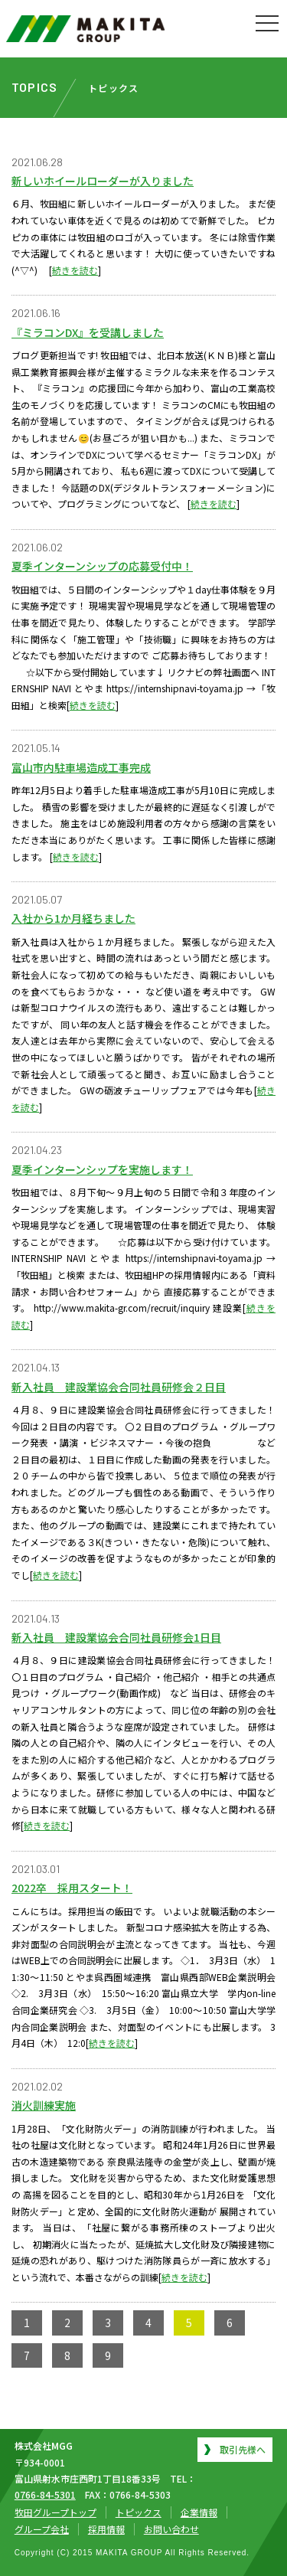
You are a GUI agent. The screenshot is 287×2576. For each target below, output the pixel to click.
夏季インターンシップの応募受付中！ (102, 566)
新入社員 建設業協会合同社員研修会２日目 (118, 1386)
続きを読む (75, 269)
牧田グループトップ (55, 2512)
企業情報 (199, 2512)
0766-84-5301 (45, 2494)
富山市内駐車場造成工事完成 (81, 767)
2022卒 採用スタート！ (71, 1887)
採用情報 (106, 2528)
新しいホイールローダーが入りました (102, 180)
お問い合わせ (171, 2528)
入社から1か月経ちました (73, 918)
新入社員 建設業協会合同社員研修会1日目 (116, 1637)
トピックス (138, 2512)
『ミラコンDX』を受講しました (87, 332)
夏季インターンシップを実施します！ (102, 1169)
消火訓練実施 (43, 2105)
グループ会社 (42, 2528)
